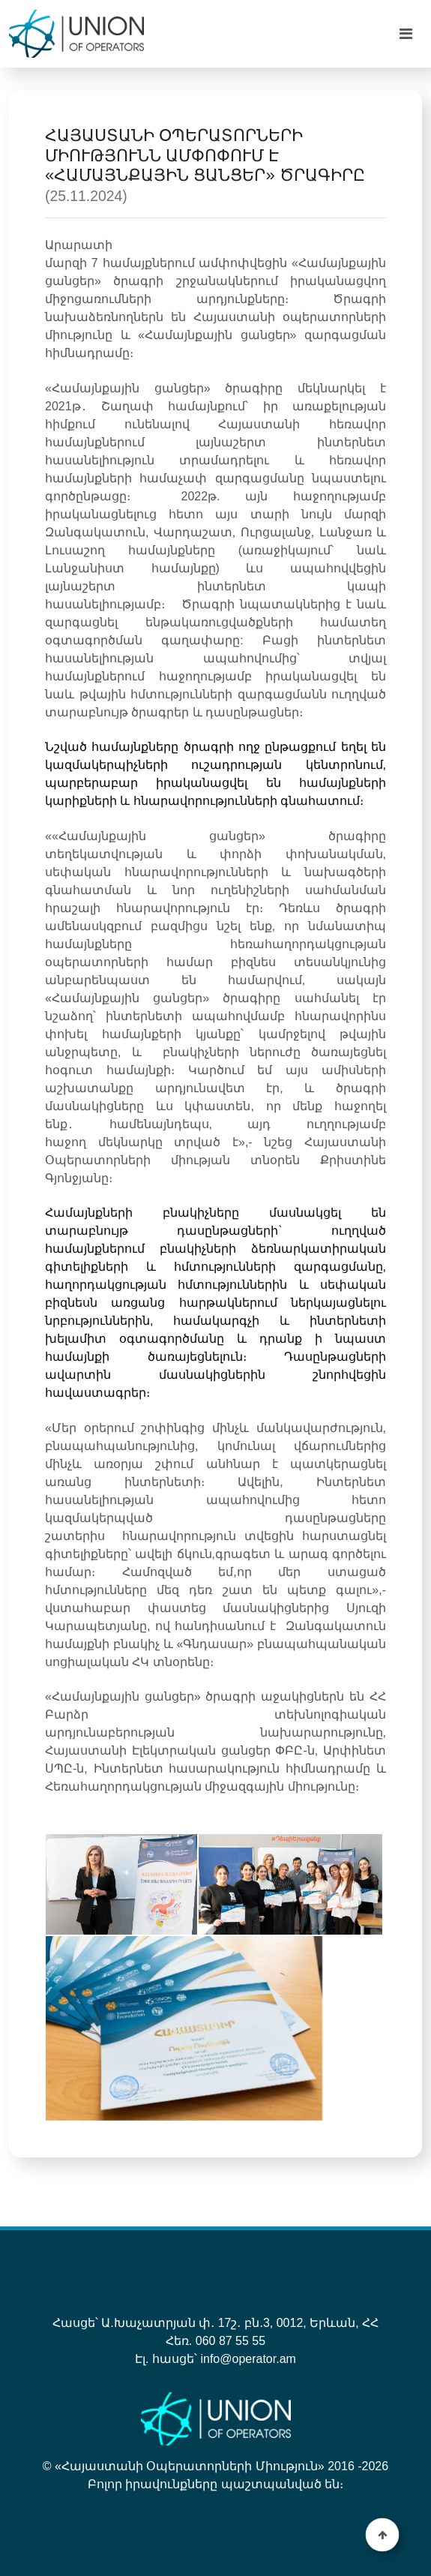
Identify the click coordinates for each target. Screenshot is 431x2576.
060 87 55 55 (230, 2340)
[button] (383, 2535)
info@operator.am (247, 2358)
